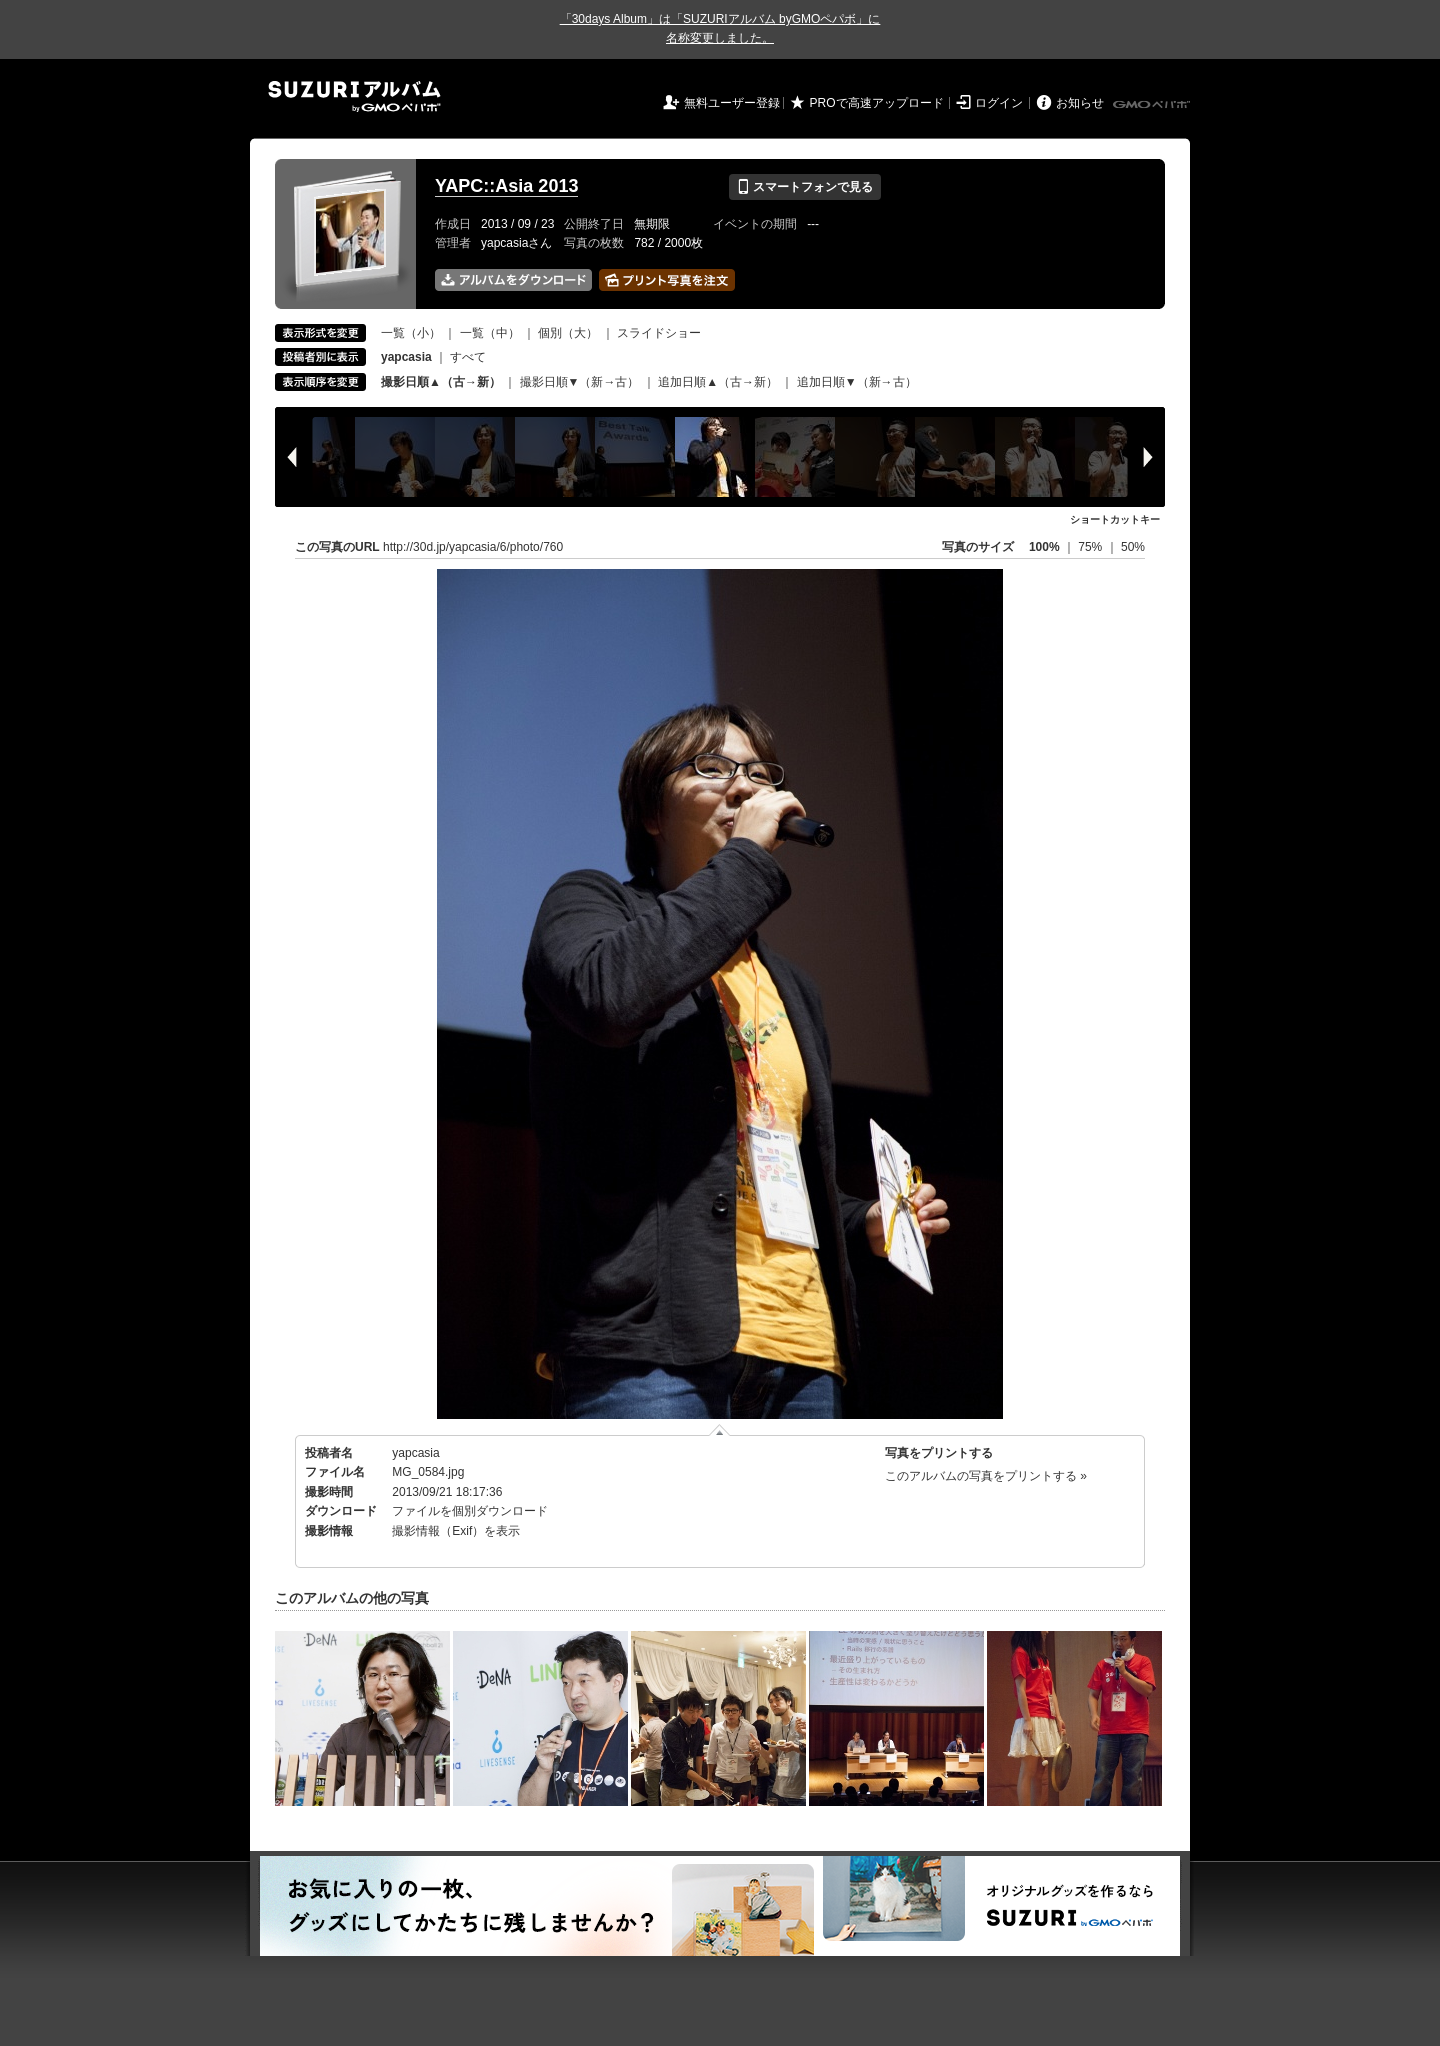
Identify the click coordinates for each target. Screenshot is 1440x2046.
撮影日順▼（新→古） (580, 382)
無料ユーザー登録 (732, 103)
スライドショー (659, 333)
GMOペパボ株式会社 (1153, 105)
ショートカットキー (1115, 519)
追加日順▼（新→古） (857, 382)
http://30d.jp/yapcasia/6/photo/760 (473, 547)
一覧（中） (490, 333)
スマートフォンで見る (804, 187)
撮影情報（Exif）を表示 (456, 1531)
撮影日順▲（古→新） (441, 382)
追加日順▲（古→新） (718, 382)
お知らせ (1080, 103)
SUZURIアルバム (354, 96)
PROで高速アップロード (877, 103)
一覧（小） (411, 333)
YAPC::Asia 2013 (506, 186)
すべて (468, 357)
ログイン (999, 103)
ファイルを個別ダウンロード (470, 1511)
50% (1133, 547)
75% (1091, 547)
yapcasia (415, 1453)
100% (1044, 547)
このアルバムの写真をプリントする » (986, 1476)
